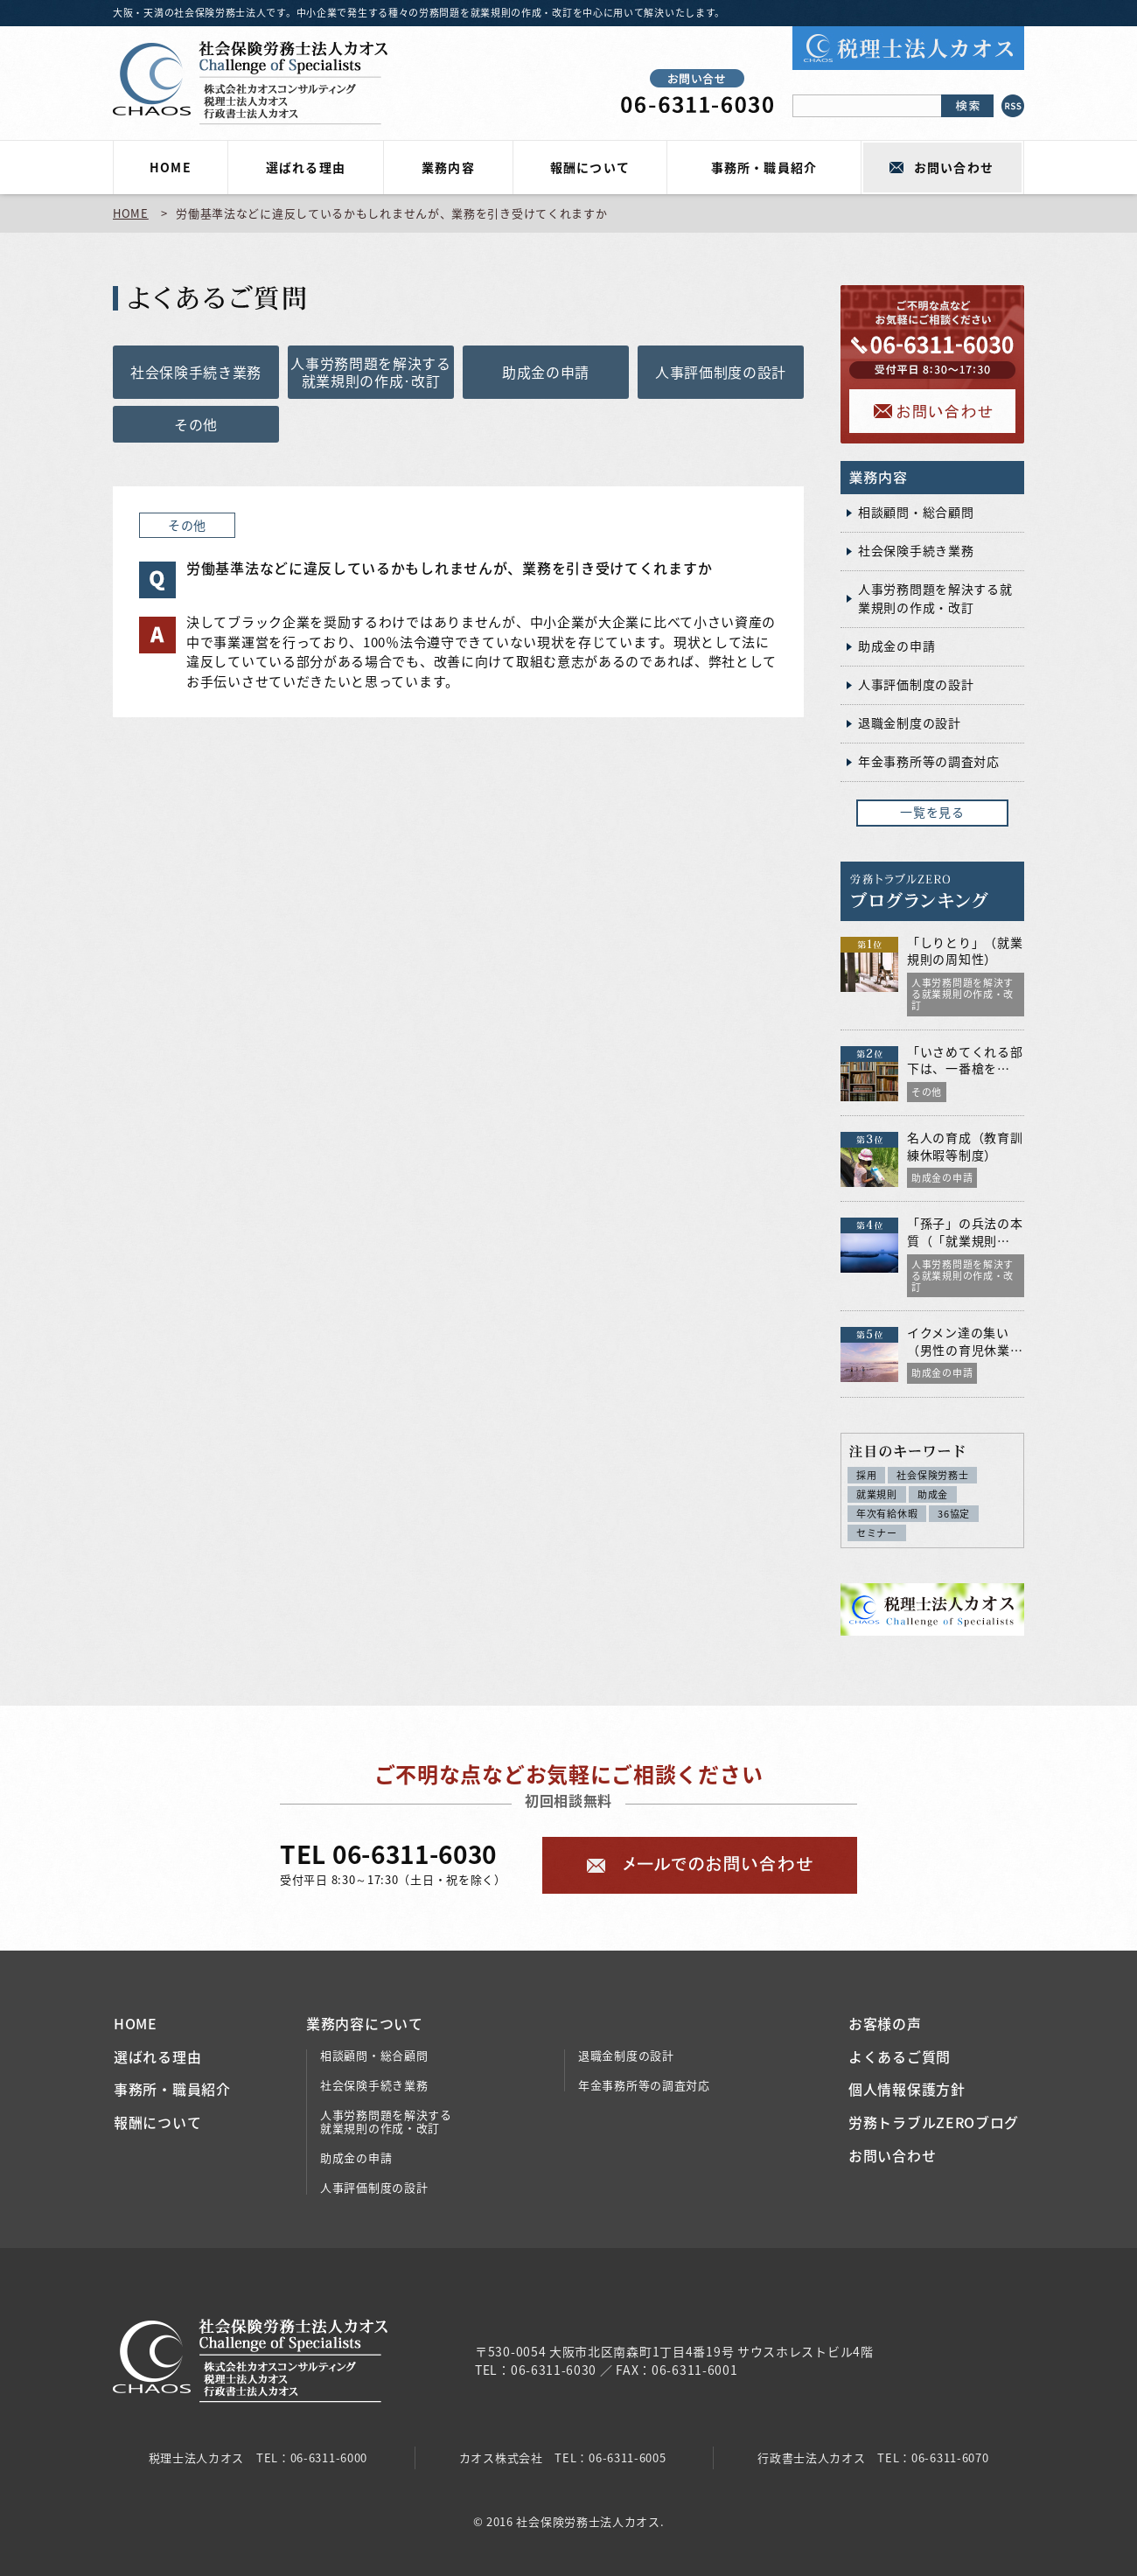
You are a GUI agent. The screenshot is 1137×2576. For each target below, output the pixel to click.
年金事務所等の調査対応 (929, 761)
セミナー (876, 1532)
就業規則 (876, 1494)
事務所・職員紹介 (763, 167)
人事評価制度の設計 (720, 371)
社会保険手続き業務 (196, 371)
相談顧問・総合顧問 (915, 511)
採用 (866, 1475)
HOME (170, 167)
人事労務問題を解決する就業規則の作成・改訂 (935, 598)
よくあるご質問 (899, 2056)
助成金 (932, 1494)
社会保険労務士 (932, 1475)
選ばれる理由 (305, 167)
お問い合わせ (953, 167)
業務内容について (364, 2023)
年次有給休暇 (886, 1513)
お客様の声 (885, 2023)
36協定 (954, 1513)
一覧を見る (932, 811)
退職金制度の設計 (909, 722)
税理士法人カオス (197, 2457)
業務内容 (448, 167)
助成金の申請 (545, 371)
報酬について (589, 167)
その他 (196, 424)
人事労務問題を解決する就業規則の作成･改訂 (370, 372)
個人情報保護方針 (907, 2088)
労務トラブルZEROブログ (933, 2122)
